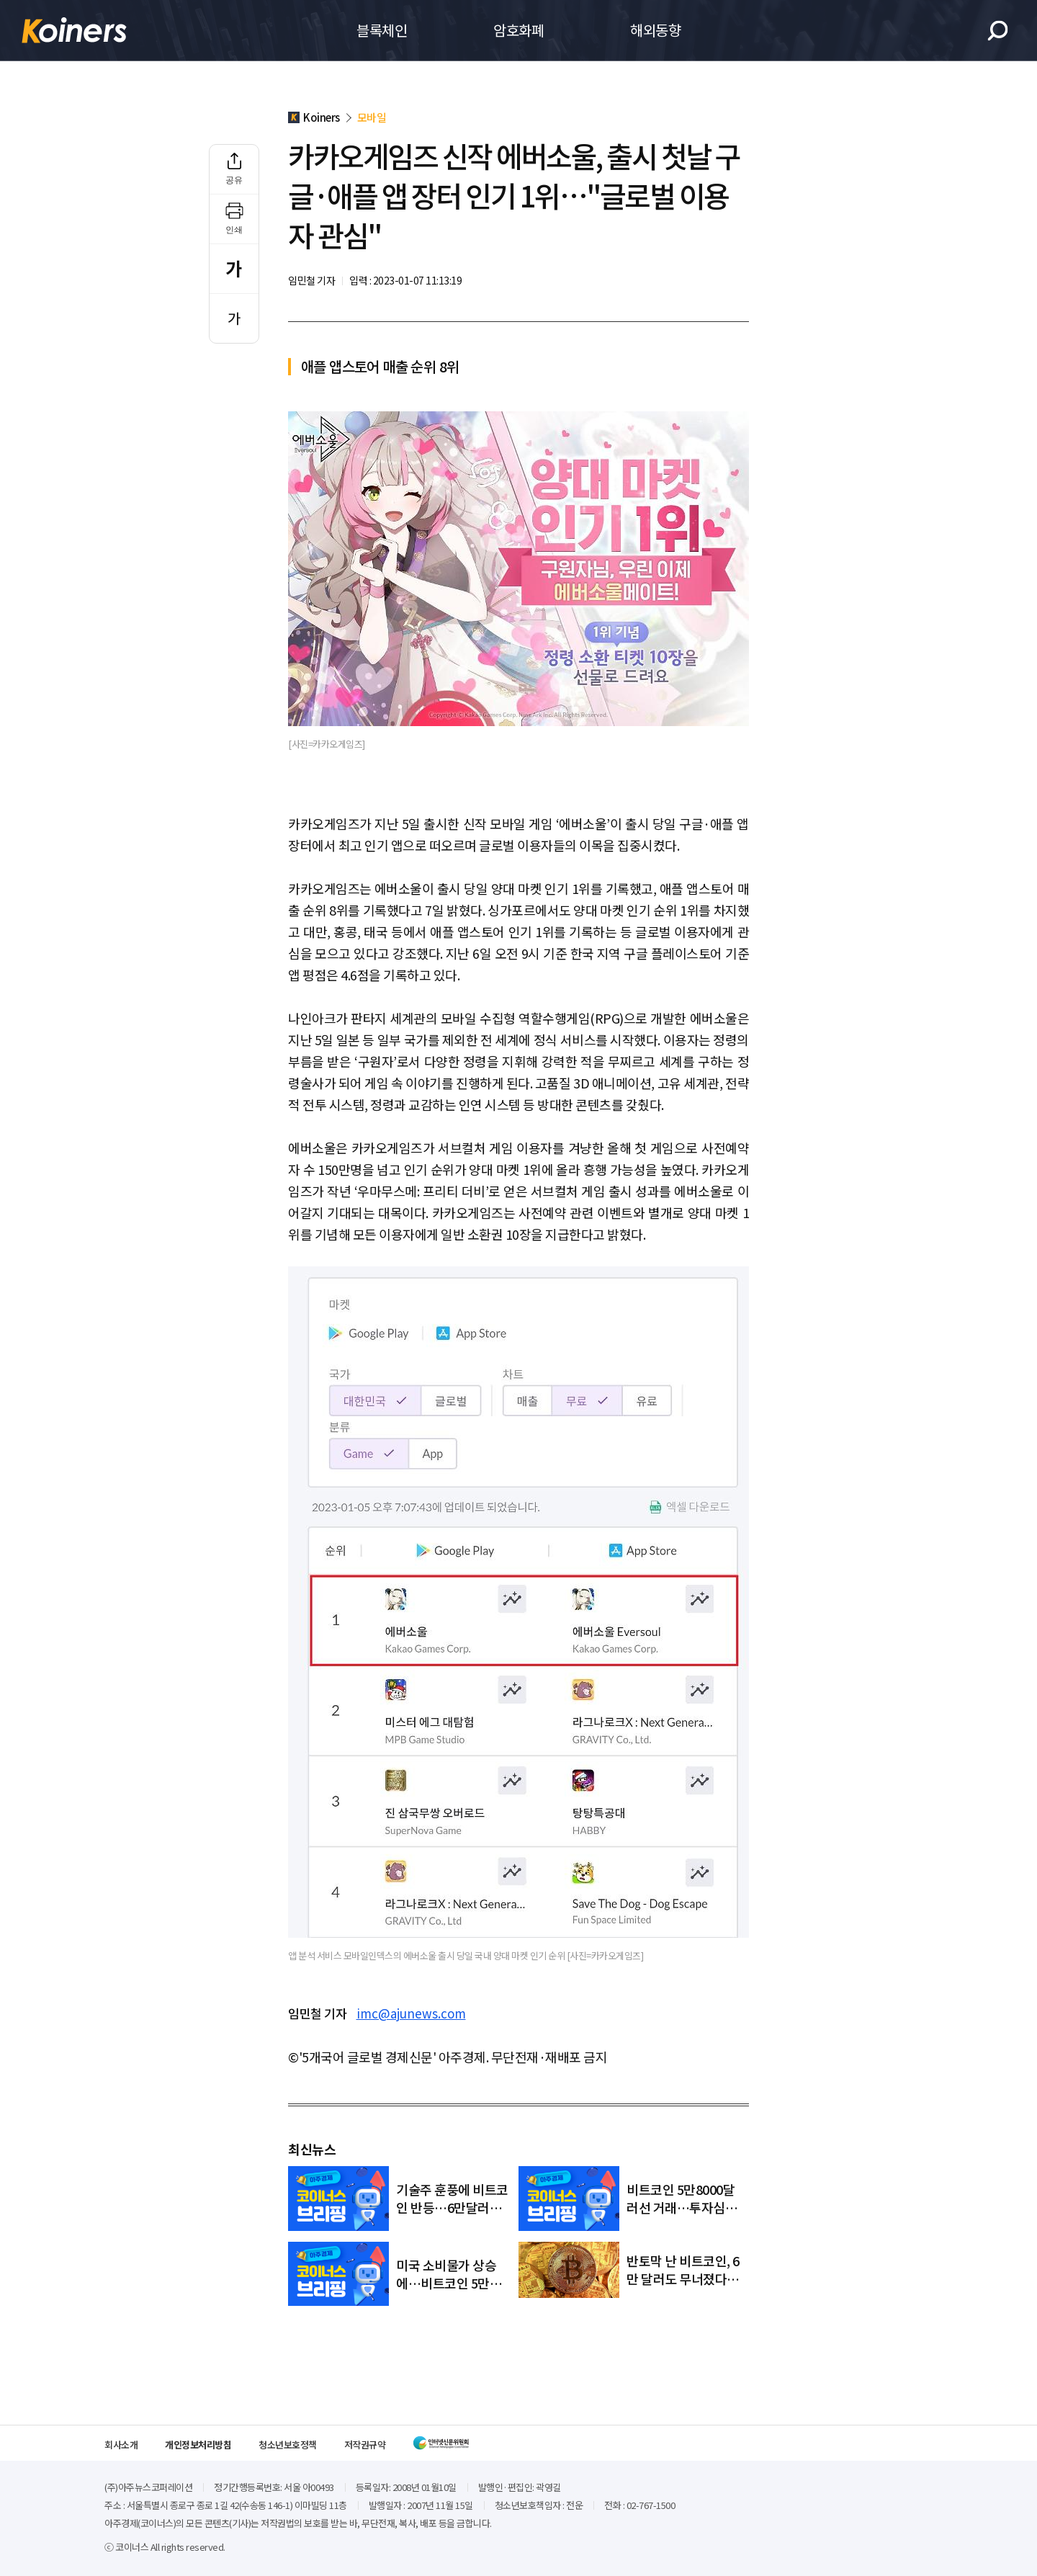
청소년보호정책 (288, 2444)
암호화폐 (518, 29)
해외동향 (655, 29)
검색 (997, 30)
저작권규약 (365, 2444)
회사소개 (121, 2444)
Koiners (74, 30)
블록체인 (381, 29)
